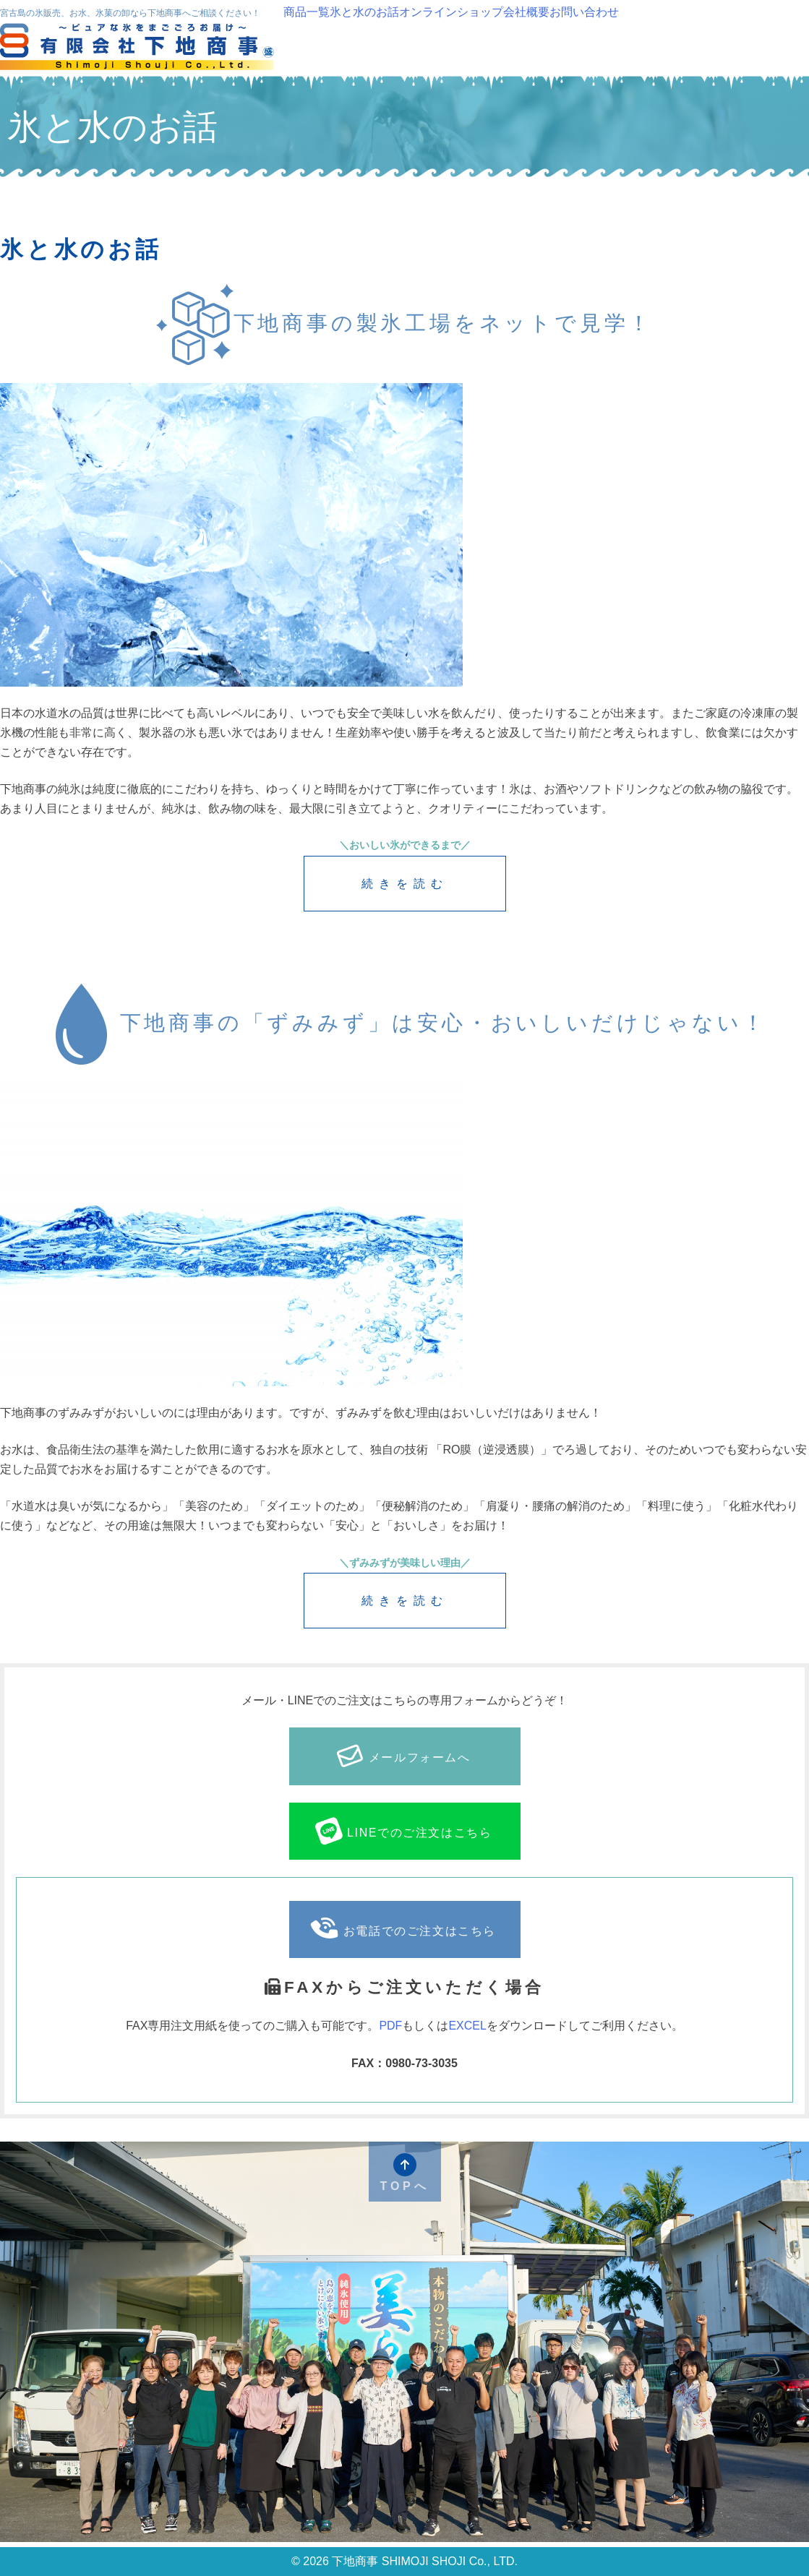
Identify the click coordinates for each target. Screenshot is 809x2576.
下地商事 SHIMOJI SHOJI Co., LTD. (423, 2561)
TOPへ (404, 2172)
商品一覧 (306, 12)
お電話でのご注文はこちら (403, 1929)
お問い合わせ (584, 12)
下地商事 (139, 48)
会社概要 (526, 12)
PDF (390, 2025)
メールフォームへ (403, 1756)
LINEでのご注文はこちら (403, 1831)
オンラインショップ (451, 12)
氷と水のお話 (364, 12)
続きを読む (404, 883)
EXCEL (467, 2025)
